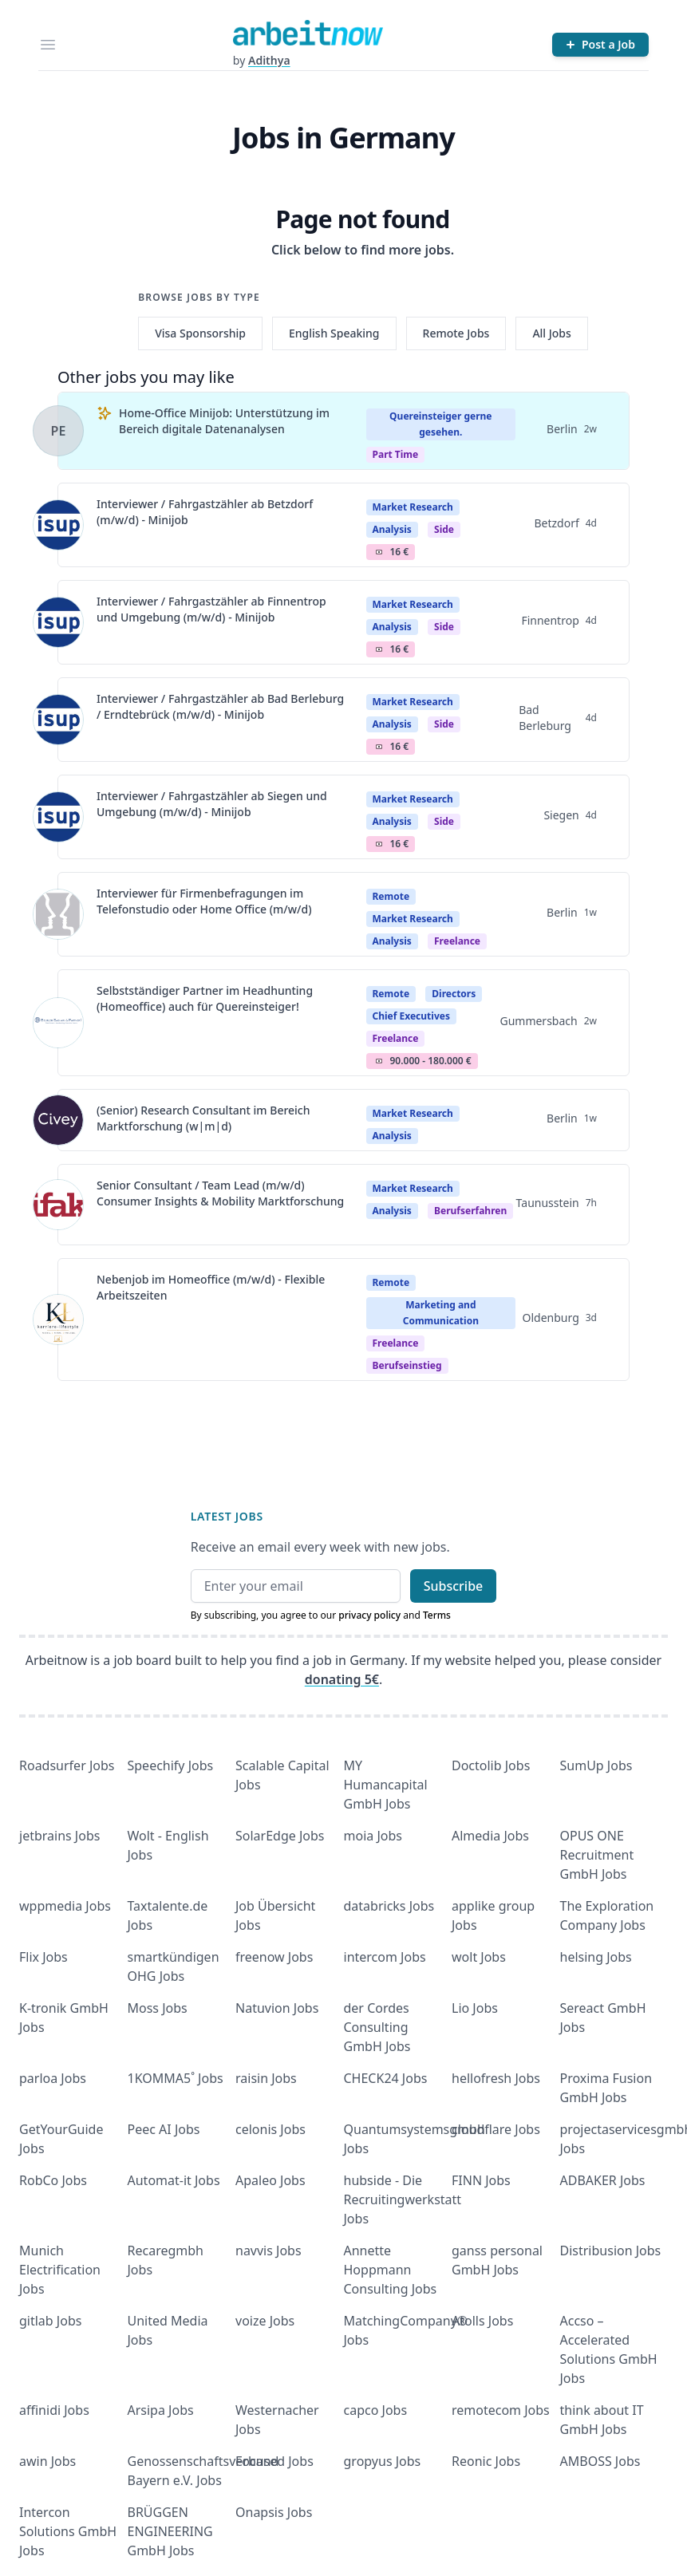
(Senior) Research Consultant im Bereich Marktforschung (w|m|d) (203, 1118)
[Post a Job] (600, 45)
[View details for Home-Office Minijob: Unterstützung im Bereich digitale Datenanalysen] (58, 430)
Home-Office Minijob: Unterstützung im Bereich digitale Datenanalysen (224, 420)
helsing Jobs (596, 1957)
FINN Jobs (481, 2180)
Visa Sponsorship (200, 333)
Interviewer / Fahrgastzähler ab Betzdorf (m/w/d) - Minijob (205, 511)
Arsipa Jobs (161, 2410)
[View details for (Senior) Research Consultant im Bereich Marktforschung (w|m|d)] (58, 1120)
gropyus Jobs (382, 2461)
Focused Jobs (274, 2461)
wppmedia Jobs (65, 1906)
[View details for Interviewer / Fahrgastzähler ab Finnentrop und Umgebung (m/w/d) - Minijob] (58, 622)
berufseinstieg (407, 1365)
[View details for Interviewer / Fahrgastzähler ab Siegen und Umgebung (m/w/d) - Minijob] (58, 816)
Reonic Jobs (486, 2461)
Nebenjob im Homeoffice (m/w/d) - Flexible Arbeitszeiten (211, 1287)
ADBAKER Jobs (603, 2180)
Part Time (396, 454)
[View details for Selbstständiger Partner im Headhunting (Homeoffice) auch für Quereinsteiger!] (58, 1022)
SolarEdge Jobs (280, 1835)
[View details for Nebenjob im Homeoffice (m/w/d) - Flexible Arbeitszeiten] (58, 1319)
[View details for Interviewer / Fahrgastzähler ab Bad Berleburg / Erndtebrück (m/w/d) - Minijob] (58, 719)
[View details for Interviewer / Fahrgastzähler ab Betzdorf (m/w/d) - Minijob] (58, 524)
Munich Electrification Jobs (60, 2270)
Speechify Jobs (171, 1765)
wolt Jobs (479, 1957)
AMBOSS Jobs (600, 2461)
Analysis (392, 529)
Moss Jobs (158, 2008)
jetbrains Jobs (59, 1835)
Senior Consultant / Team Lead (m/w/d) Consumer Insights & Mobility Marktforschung (220, 1193)
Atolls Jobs (482, 2320)
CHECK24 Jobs (386, 2078)
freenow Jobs (274, 1957)
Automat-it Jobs (174, 2180)
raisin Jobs (266, 2078)
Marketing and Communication (441, 1312)
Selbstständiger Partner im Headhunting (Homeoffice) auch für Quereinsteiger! (205, 998)
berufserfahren (470, 1210)
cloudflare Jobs (496, 2129)
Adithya (269, 60)
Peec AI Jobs (164, 2129)
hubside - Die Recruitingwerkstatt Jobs (403, 2199)
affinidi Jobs (54, 2410)
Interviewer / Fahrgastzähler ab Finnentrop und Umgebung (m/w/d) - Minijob (211, 609)
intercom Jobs (385, 1957)
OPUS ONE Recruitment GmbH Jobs (597, 1855)
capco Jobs (376, 2410)
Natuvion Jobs (276, 2008)
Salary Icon (379, 552)
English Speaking (334, 333)
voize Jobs (264, 2320)
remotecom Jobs (501, 2410)
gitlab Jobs (50, 2320)
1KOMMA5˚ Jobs (175, 2078)
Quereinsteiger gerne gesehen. (440, 424)
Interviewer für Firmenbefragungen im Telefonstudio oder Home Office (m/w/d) (204, 901)
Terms (437, 1615)
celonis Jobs (270, 2129)
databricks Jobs (389, 1906)
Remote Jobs (456, 333)
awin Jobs (47, 2461)
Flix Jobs (43, 1957)
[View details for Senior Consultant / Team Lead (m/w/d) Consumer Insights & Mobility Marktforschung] (58, 1204)
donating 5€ (342, 1679)
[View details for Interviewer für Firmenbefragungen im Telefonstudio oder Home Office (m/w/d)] (58, 914)
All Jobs (551, 333)
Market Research (413, 507)
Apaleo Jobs (270, 2180)
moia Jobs (373, 1835)
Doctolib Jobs (491, 1765)
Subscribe (454, 1586)
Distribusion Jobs (610, 2250)
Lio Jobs (475, 2008)
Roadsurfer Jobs (66, 1765)
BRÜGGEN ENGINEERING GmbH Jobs (170, 2531)
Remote (391, 896)
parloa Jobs (52, 2078)
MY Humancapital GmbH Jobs (386, 1785)
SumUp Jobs (596, 1765)
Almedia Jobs (490, 1835)
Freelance (457, 941)
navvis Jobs (268, 2250)
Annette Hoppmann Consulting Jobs (390, 2270)
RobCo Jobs (53, 2180)
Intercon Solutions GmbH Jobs (67, 2531)
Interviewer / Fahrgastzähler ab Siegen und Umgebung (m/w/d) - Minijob (212, 803)
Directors (454, 993)
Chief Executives (411, 1016)
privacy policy (369, 1615)
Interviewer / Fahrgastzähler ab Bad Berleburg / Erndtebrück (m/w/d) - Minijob (220, 706)
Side (444, 529)
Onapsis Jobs (273, 2512)
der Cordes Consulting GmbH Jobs (377, 2027)
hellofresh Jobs (496, 2078)
